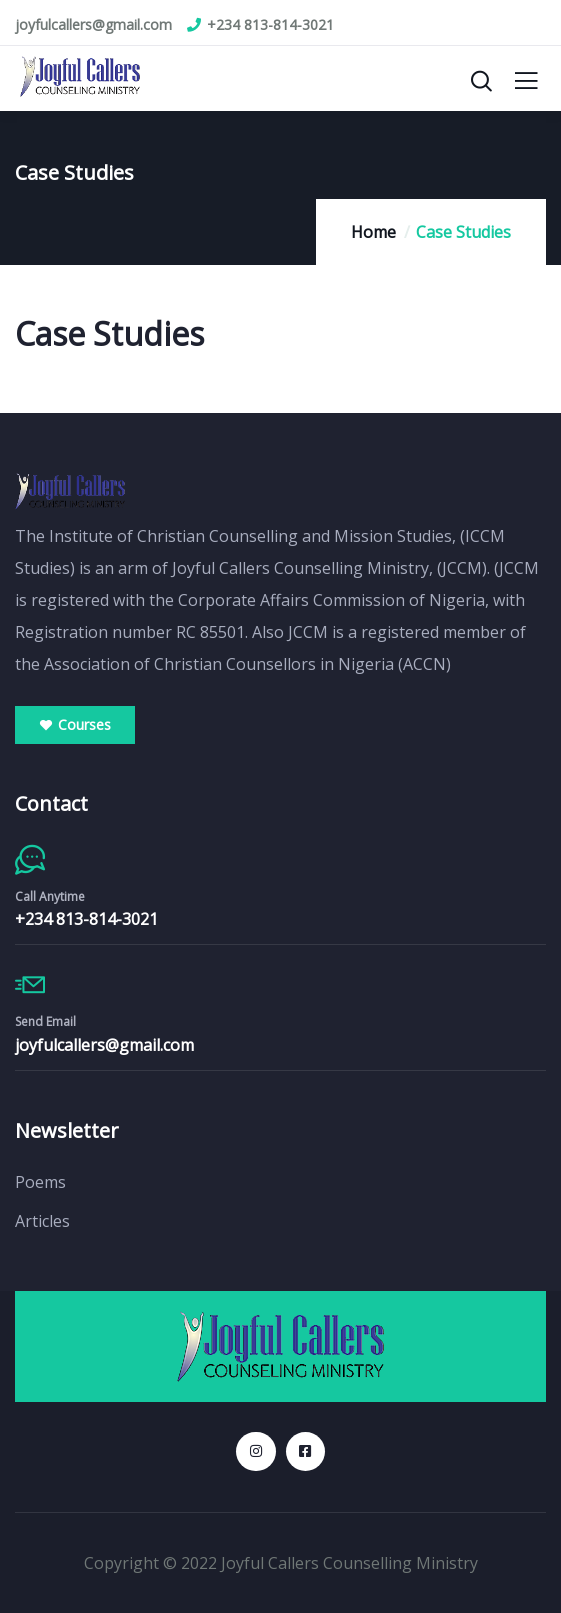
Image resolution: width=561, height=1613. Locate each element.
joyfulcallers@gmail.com (104, 1045)
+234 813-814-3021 (86, 919)
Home (373, 232)
